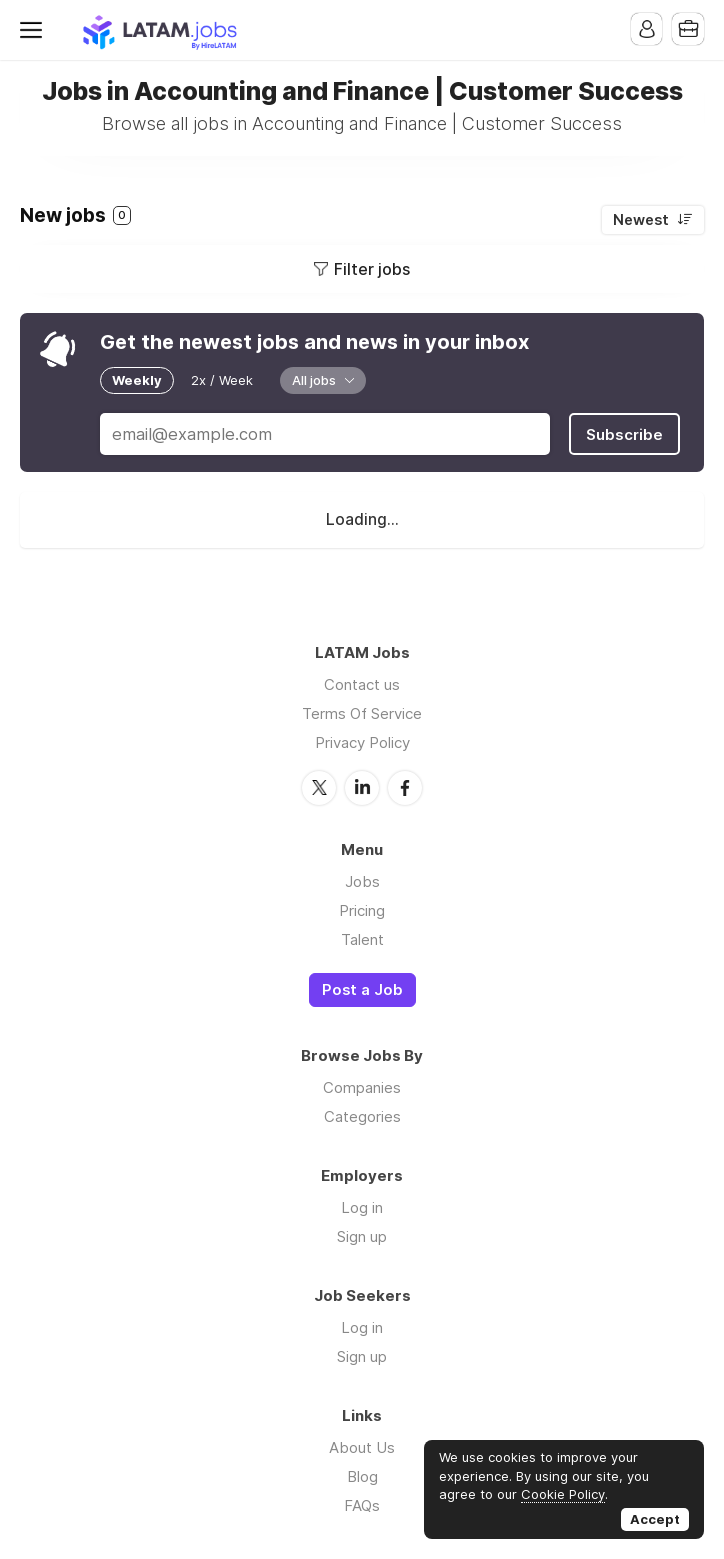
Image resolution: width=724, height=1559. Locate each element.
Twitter (319, 786)
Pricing (362, 908)
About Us (362, 1446)
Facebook (405, 786)
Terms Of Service (362, 712)
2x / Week (222, 380)
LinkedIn (362, 786)
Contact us (362, 683)
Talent (362, 937)
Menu (35, 30)
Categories (362, 1115)
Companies (362, 1086)
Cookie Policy (563, 1494)
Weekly (137, 380)
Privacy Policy (362, 741)
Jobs (362, 879)
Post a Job (362, 988)
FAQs (362, 1504)
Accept (655, 1519)
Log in (362, 1206)
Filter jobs (372, 269)
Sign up (362, 1235)
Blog (362, 1475)
